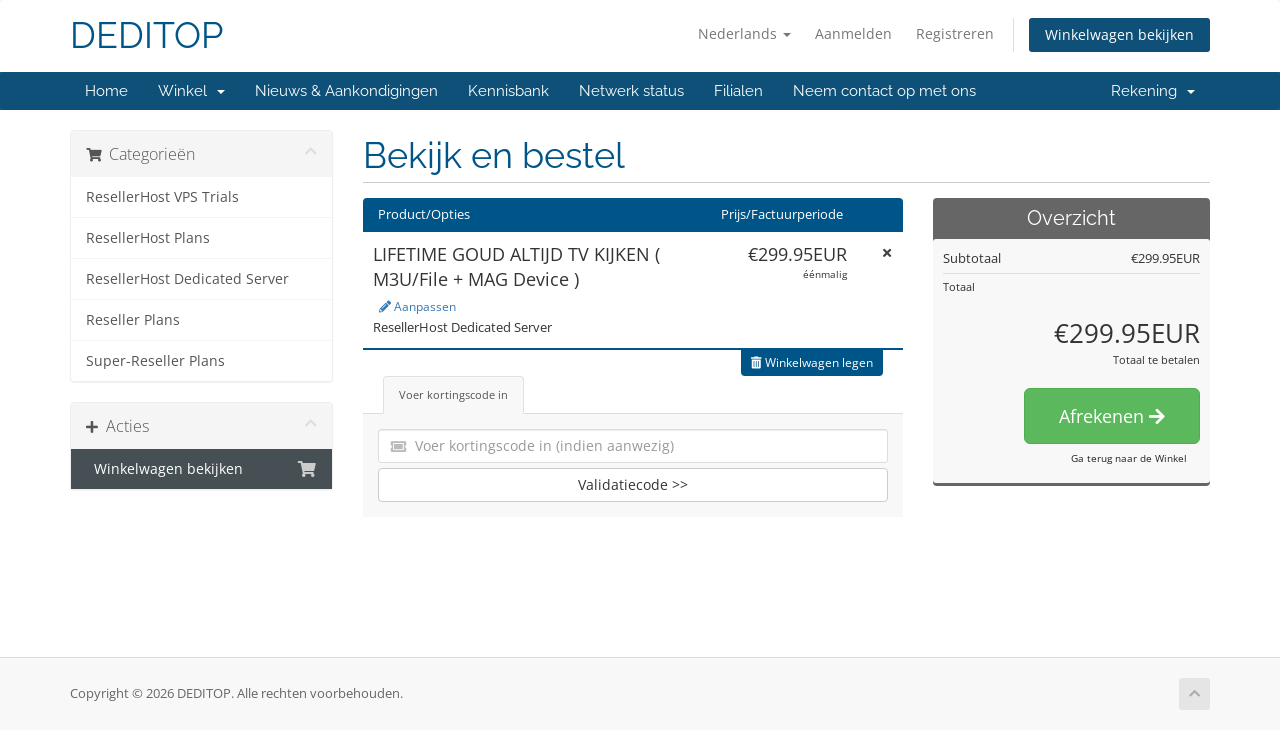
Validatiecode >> (633, 484)
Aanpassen (417, 306)
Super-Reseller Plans (155, 361)
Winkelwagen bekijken (1119, 34)
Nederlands (744, 33)
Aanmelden (853, 33)
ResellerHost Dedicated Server (187, 279)
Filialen (738, 91)
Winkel (191, 91)
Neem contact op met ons (884, 91)
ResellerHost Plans (148, 238)
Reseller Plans (133, 320)
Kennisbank (508, 91)
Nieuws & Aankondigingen (346, 91)
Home (106, 91)
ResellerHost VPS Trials (162, 197)
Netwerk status (631, 91)
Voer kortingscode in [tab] (453, 394)
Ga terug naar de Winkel (1129, 458)
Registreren (955, 33)
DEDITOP (146, 35)
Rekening (1153, 91)
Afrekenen (1112, 416)
